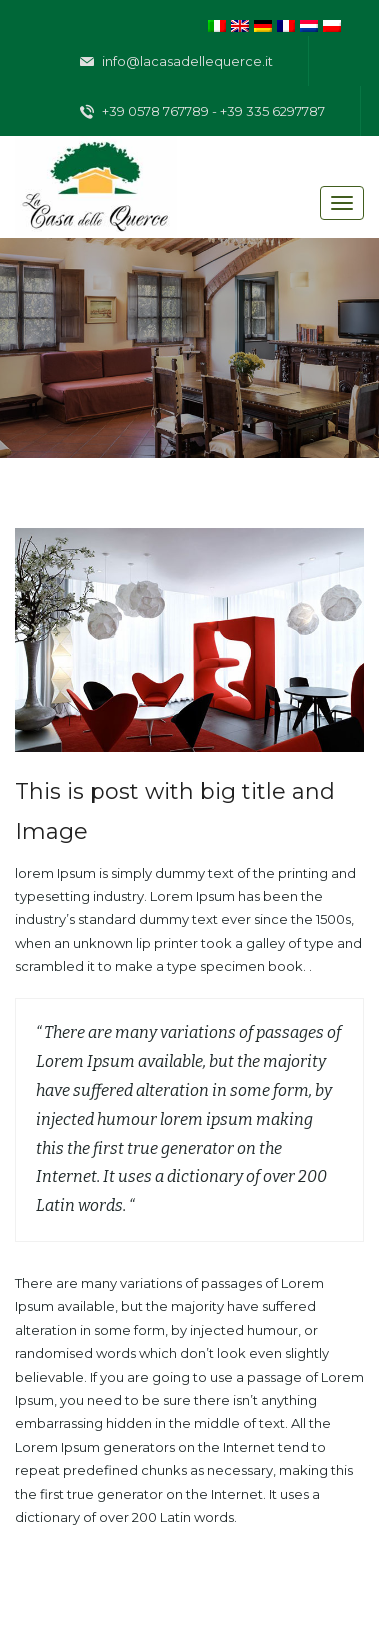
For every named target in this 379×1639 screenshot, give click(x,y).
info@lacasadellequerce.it (176, 62)
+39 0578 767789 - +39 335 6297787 (202, 112)
